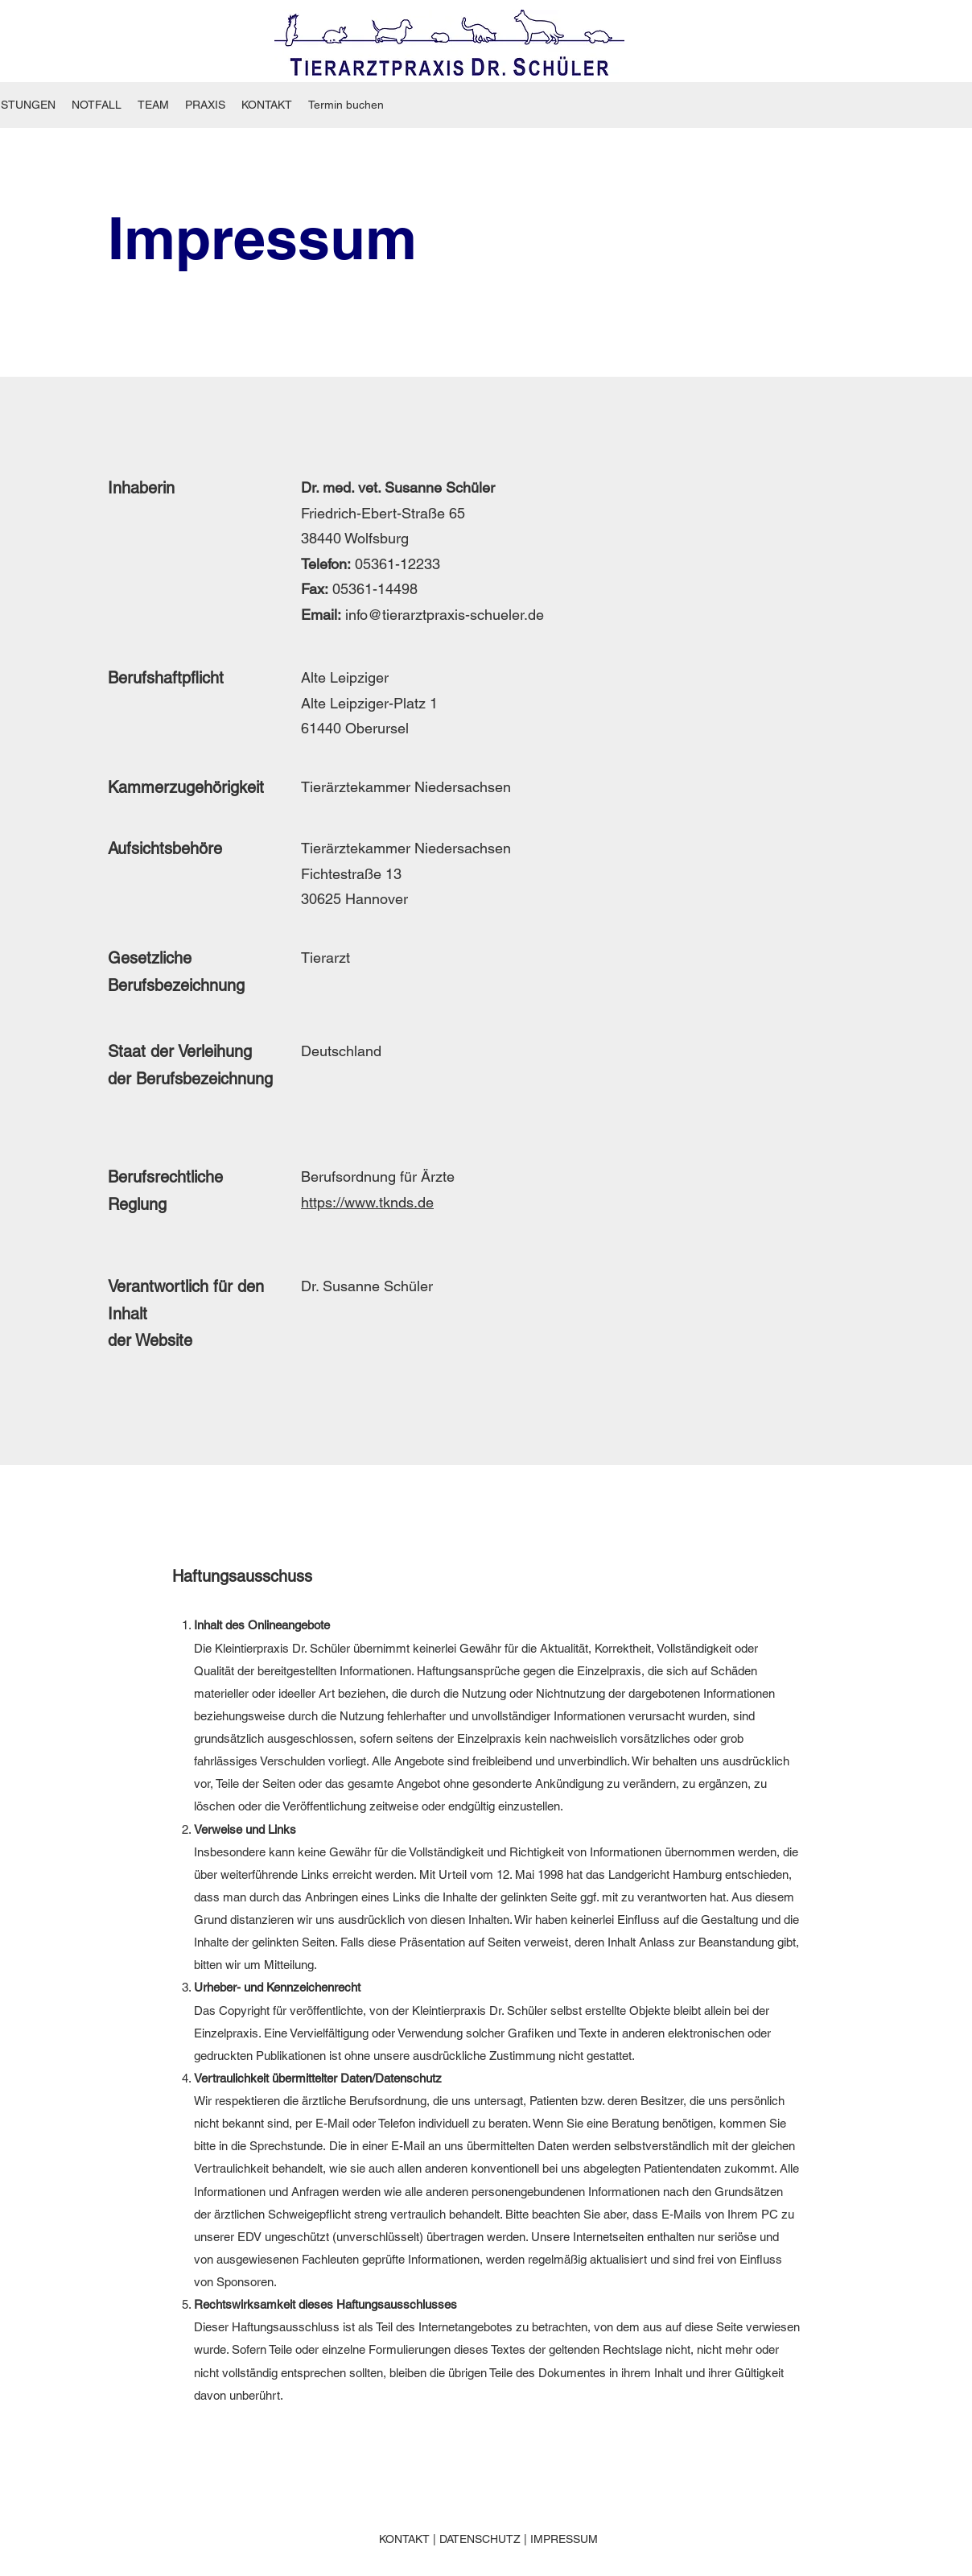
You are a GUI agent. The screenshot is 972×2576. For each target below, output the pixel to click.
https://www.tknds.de (367, 1202)
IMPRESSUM (564, 2539)
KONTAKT (404, 2539)
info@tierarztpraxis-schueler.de (444, 614)
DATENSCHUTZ (480, 2539)
